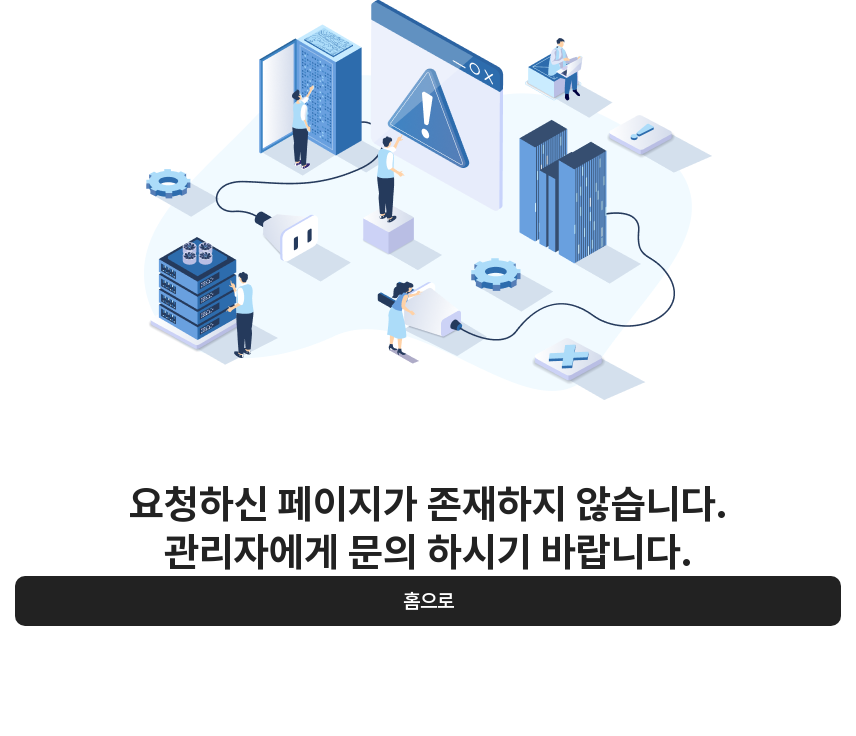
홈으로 (428, 601)
